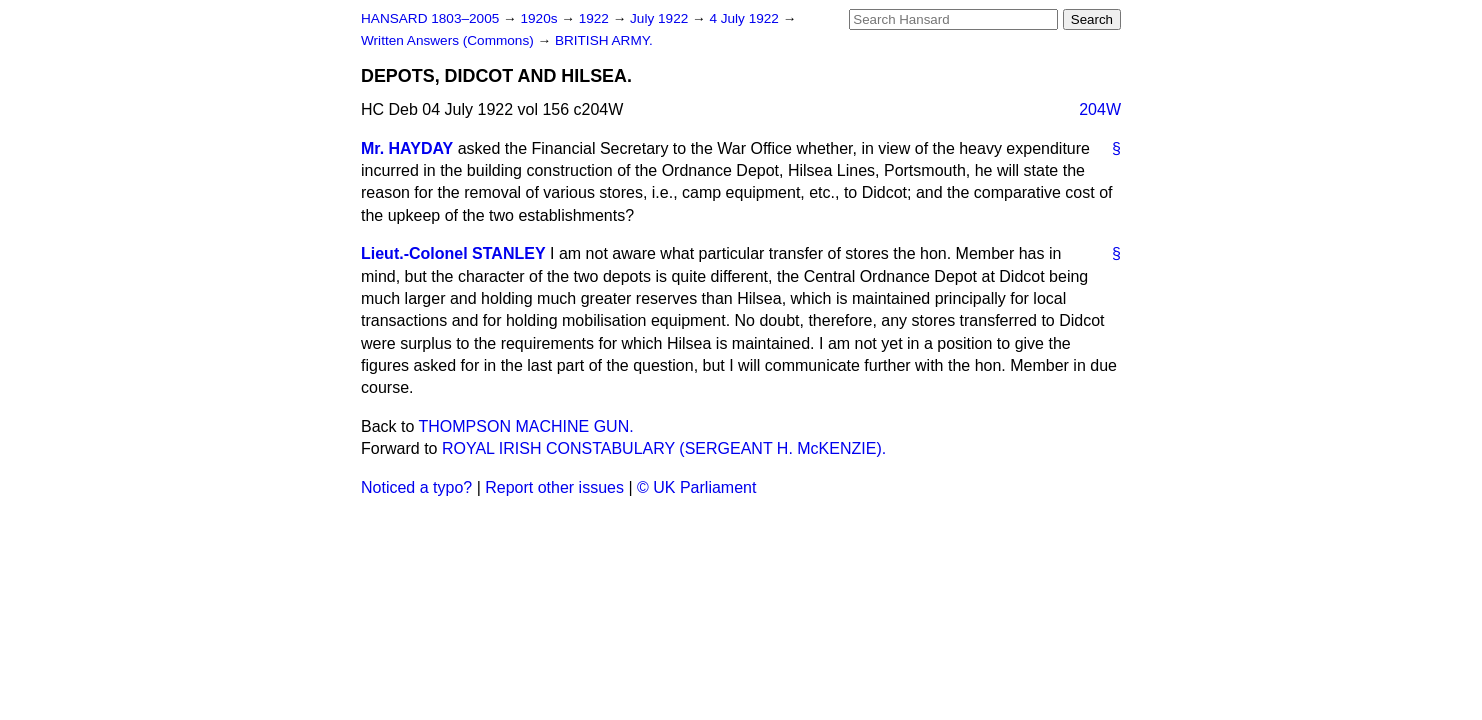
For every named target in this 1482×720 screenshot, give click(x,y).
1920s (540, 18)
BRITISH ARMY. (604, 40)
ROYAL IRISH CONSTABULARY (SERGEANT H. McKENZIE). (664, 448)
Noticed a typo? (416, 487)
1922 (596, 18)
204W (1100, 109)
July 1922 (661, 18)
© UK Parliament (696, 487)
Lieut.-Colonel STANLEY (453, 253)
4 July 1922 (745, 18)
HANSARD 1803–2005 (430, 18)
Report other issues (554, 487)
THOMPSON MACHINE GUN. (526, 426)
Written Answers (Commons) (449, 40)
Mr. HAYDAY (407, 148)
